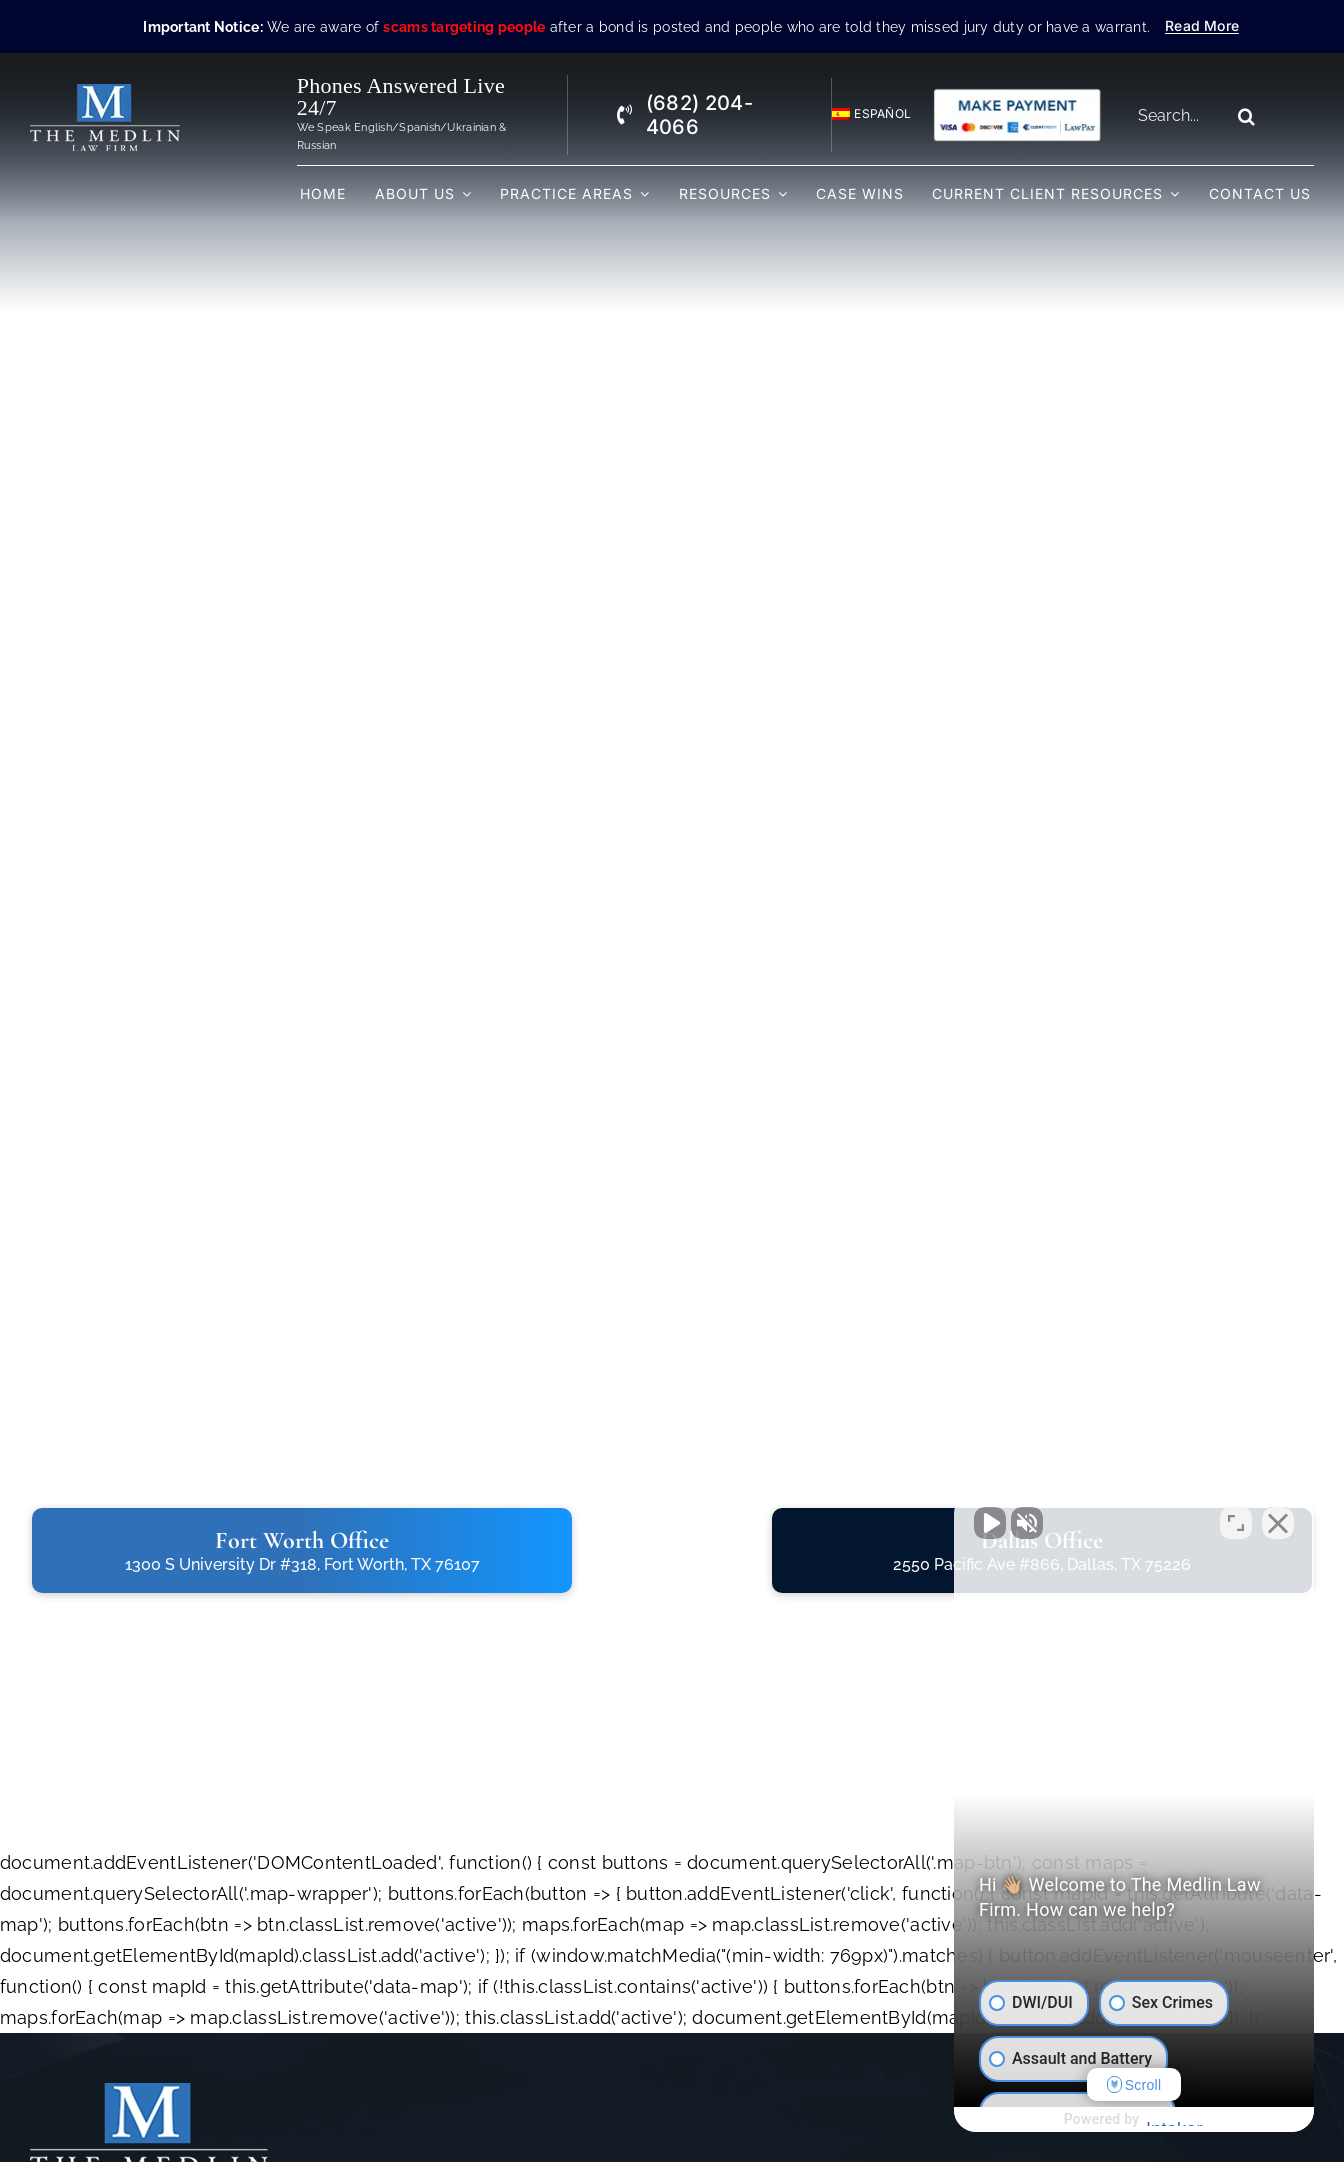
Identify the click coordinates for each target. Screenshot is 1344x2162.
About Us (508, 2127)
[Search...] (1177, 116)
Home (495, 2099)
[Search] (1246, 116)
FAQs (665, 2127)
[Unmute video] (990, 1523)
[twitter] (892, 2102)
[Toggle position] (1236, 1523)
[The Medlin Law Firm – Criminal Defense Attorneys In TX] (105, 92)
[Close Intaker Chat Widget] (1278, 1523)
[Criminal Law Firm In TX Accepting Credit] (1017, 95)
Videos (671, 2099)
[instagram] (936, 2102)
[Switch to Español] (863, 114)
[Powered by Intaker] (1174, 2120)
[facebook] (848, 2102)
